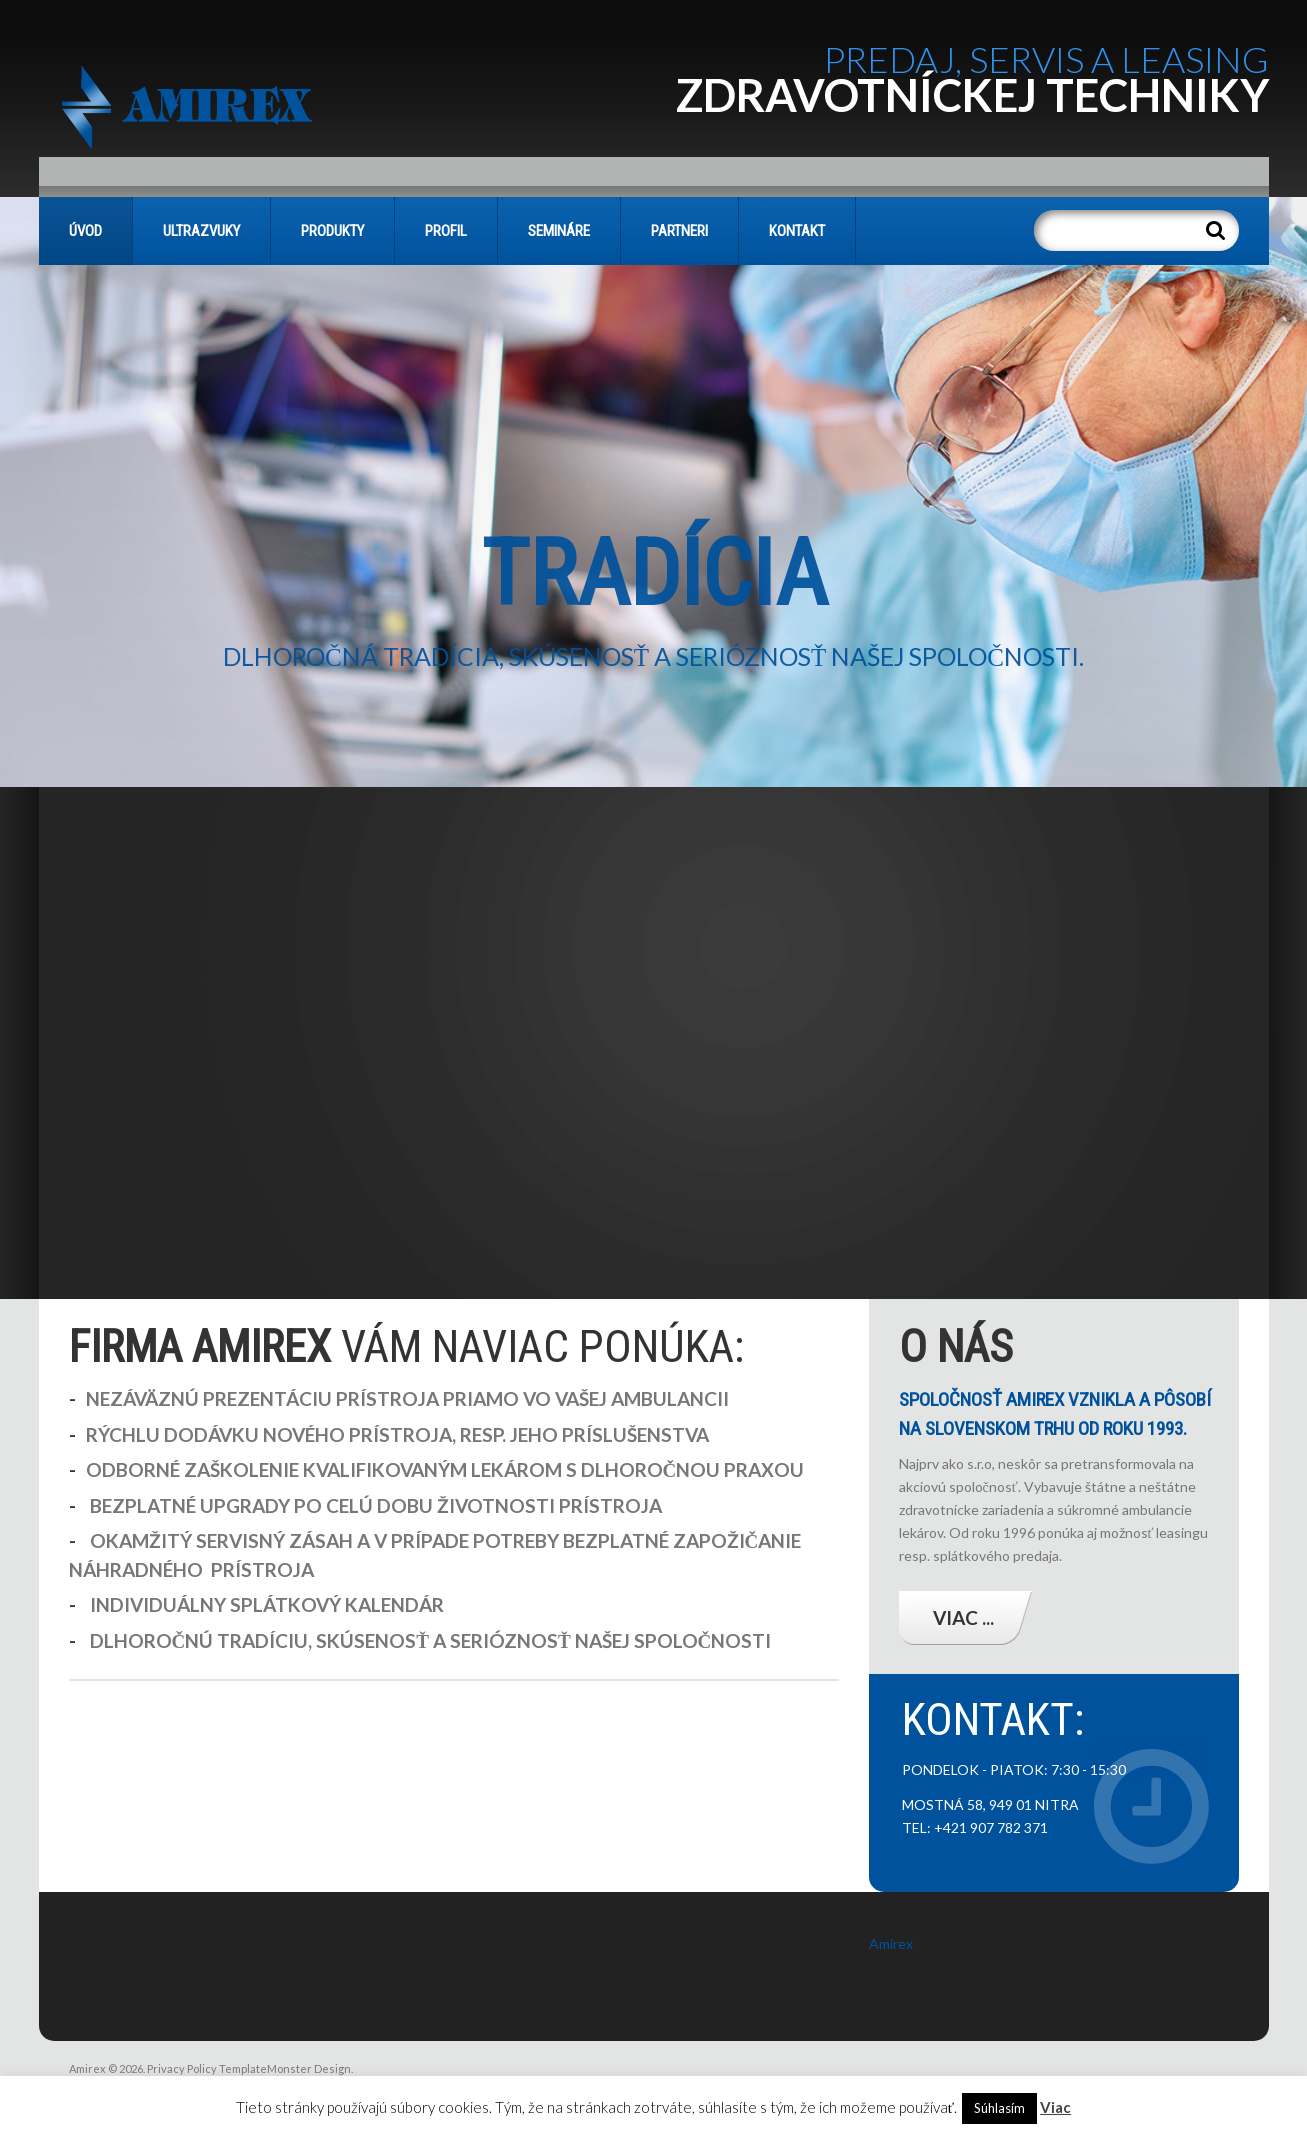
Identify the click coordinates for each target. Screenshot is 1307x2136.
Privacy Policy (182, 2068)
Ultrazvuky (201, 231)
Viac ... (963, 1617)
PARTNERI (679, 231)
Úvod (85, 231)
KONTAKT (797, 231)
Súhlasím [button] (999, 2108)
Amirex (891, 1943)
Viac (1055, 2107)
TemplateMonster (265, 2068)
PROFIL (446, 231)
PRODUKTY (332, 231)
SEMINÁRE (559, 231)
